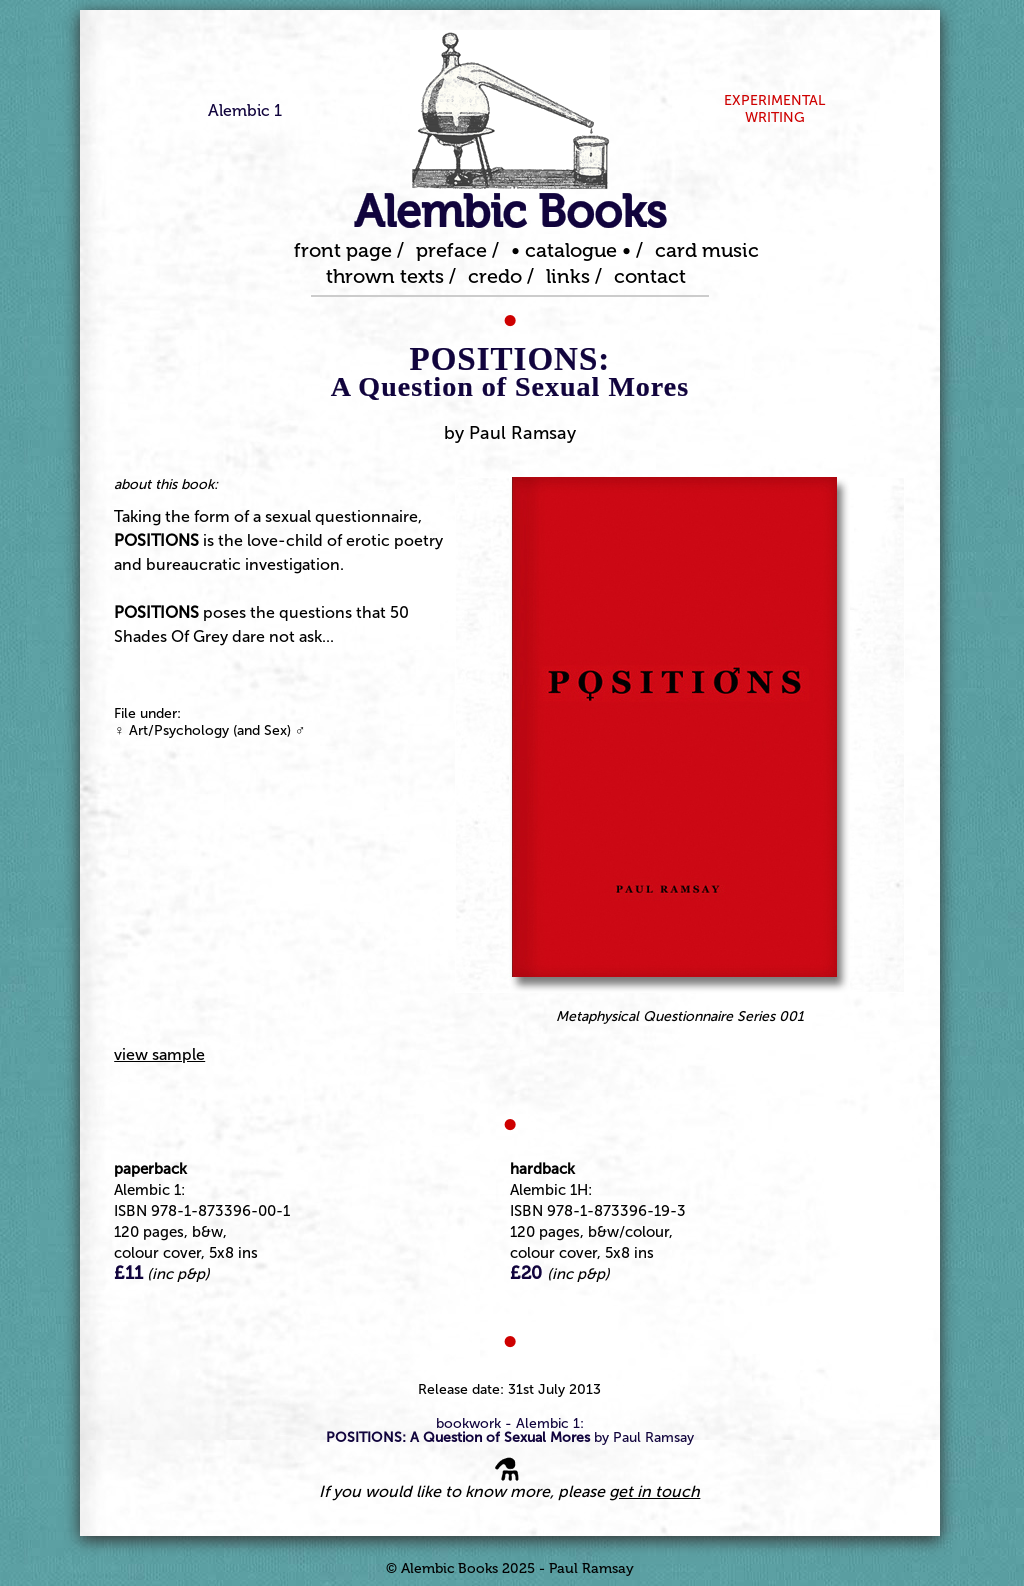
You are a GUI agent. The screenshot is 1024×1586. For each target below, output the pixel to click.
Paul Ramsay (522, 433)
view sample (159, 1054)
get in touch (654, 1491)
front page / (349, 250)
